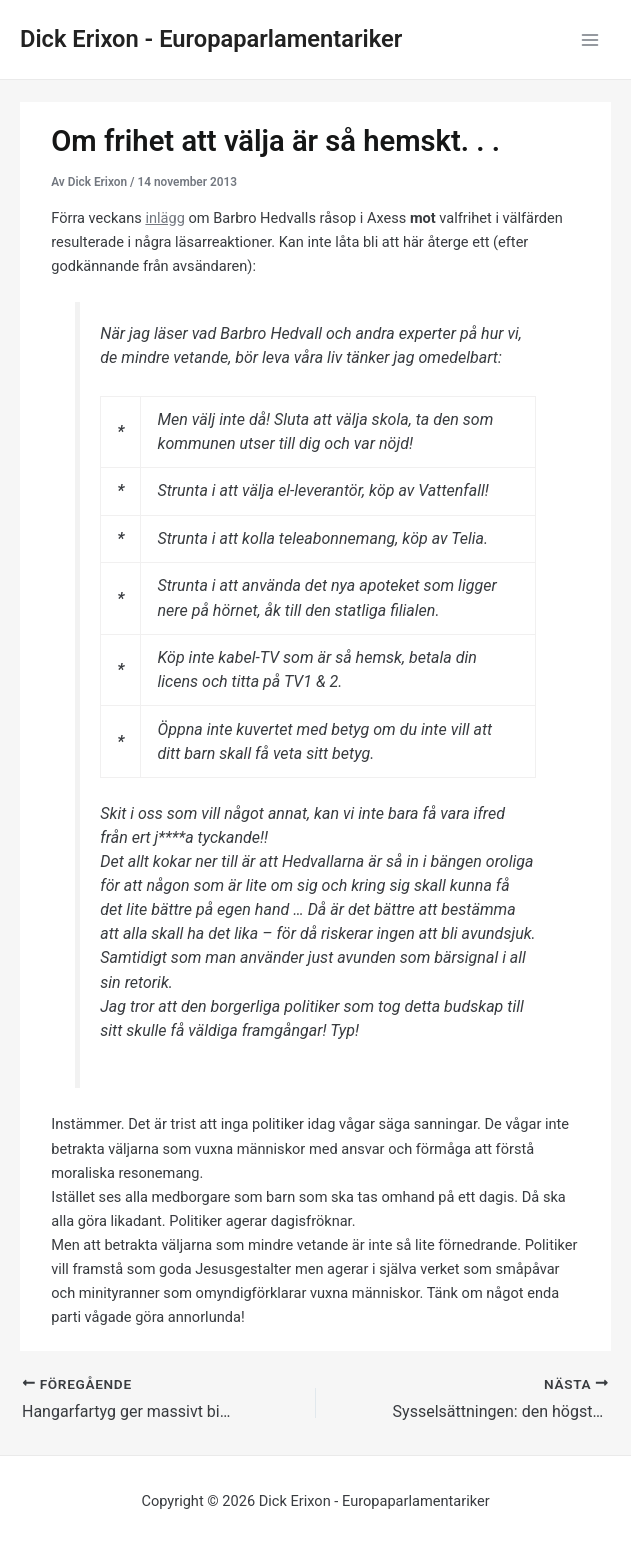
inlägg (164, 218)
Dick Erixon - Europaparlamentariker (211, 39)
